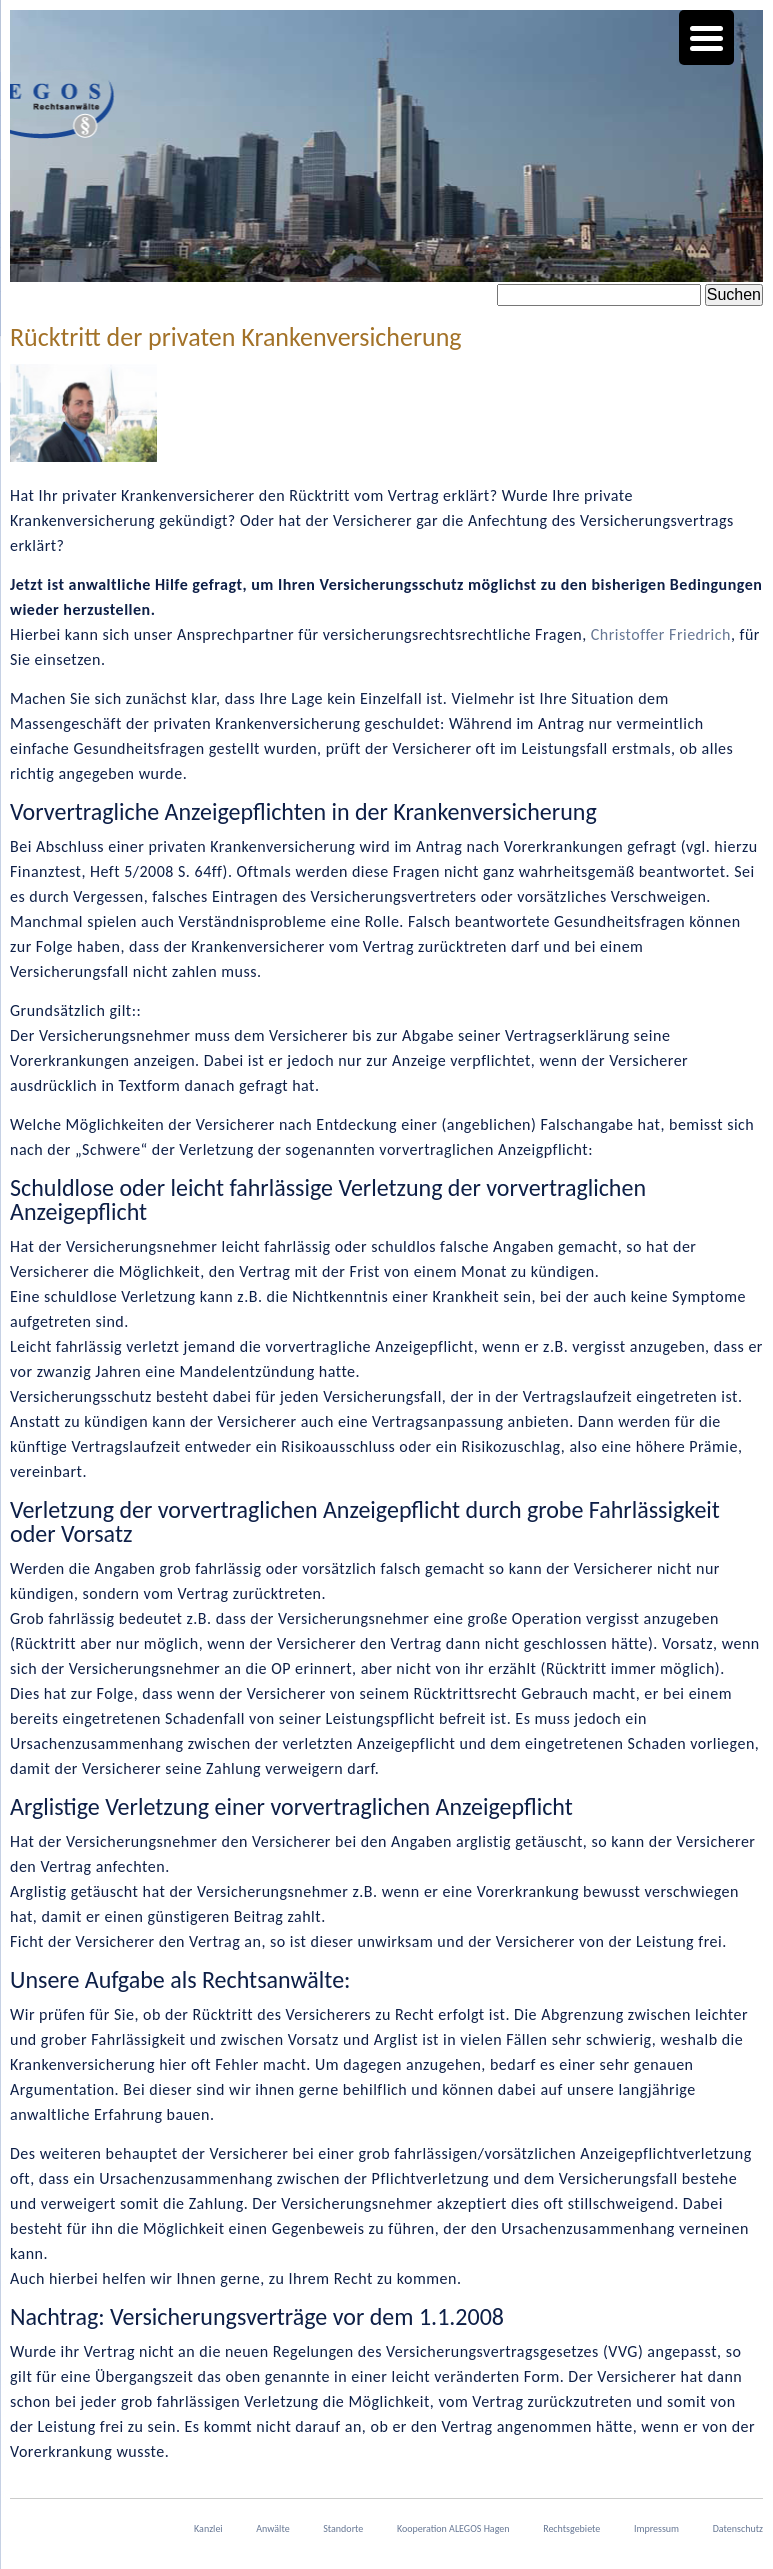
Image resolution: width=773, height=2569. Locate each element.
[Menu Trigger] (706, 37)
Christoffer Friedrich (661, 634)
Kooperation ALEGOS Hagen (453, 2528)
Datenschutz (738, 2528)
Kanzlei (208, 2528)
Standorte (343, 2528)
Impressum (656, 2528)
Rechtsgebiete (571, 2528)
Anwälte (272, 2528)
